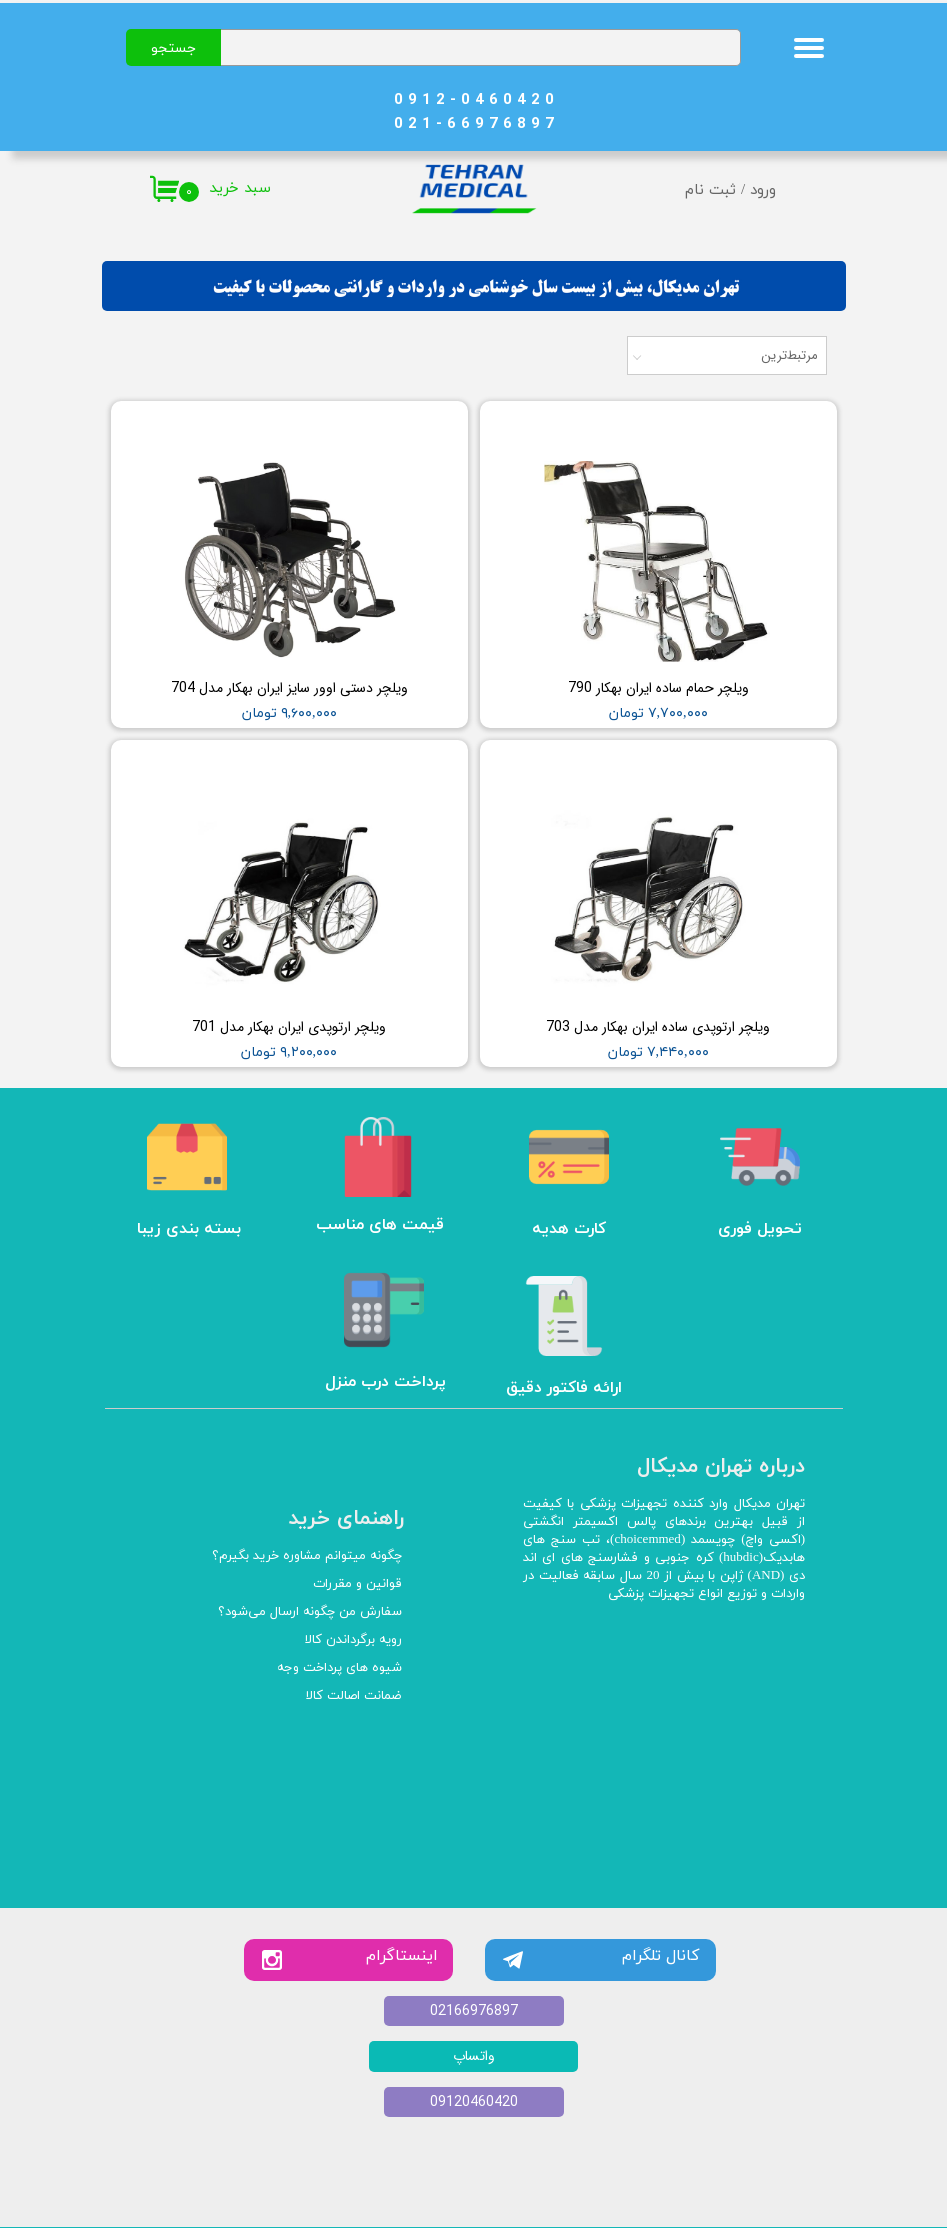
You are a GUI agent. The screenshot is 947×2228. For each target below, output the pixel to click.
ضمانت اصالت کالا (354, 1696)
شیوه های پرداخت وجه (339, 1668)
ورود (763, 190)
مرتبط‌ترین (789, 355)
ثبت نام (710, 190)
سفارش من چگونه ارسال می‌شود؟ (310, 1612)
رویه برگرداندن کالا (353, 1640)
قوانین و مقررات (357, 1584)
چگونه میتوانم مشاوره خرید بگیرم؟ (307, 1556)
